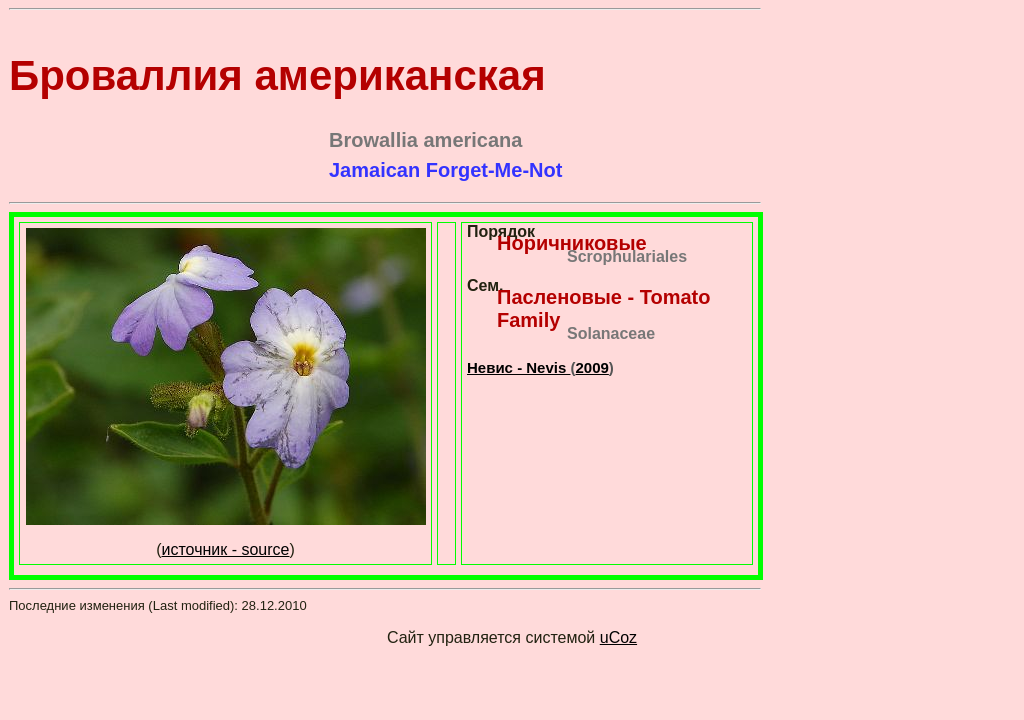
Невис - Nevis (518, 367)
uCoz (618, 637)
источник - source (226, 549)
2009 (591, 367)
